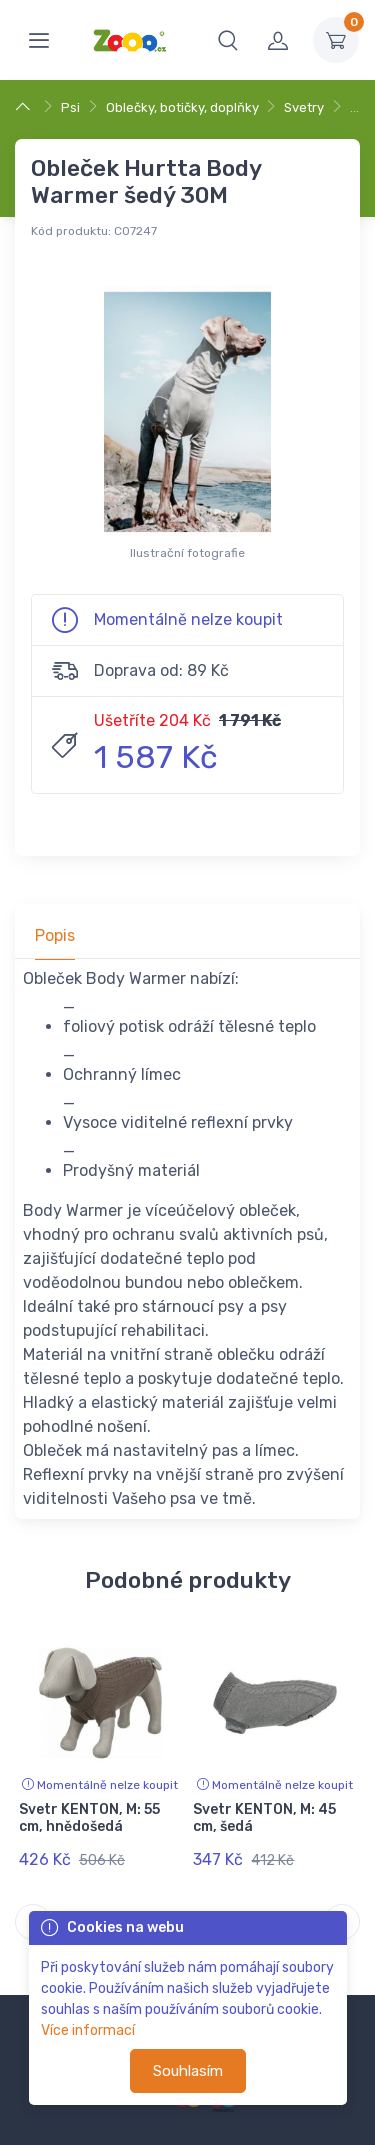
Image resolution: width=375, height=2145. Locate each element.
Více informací (88, 2030)
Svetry (304, 107)
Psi (70, 107)
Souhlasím (188, 2071)
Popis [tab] (55, 935)
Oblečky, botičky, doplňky (182, 107)
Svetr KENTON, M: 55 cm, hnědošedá (89, 1818)
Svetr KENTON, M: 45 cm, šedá (264, 1818)
